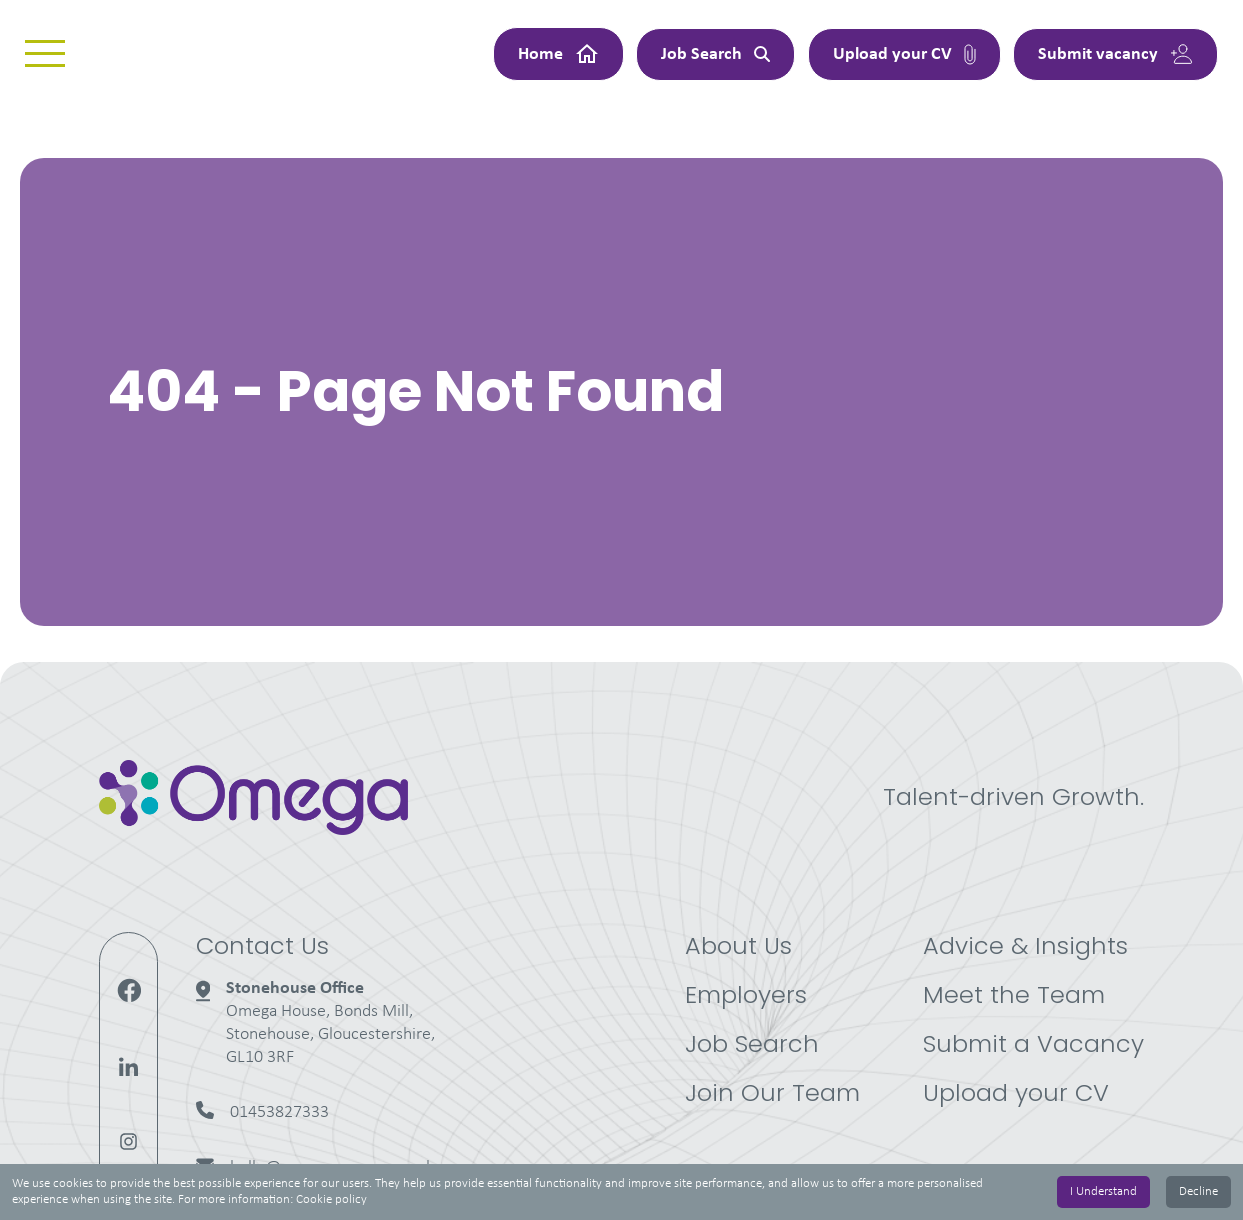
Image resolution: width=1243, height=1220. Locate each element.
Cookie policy (331, 1199)
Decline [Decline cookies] (1198, 1191)
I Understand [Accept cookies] (1103, 1191)
